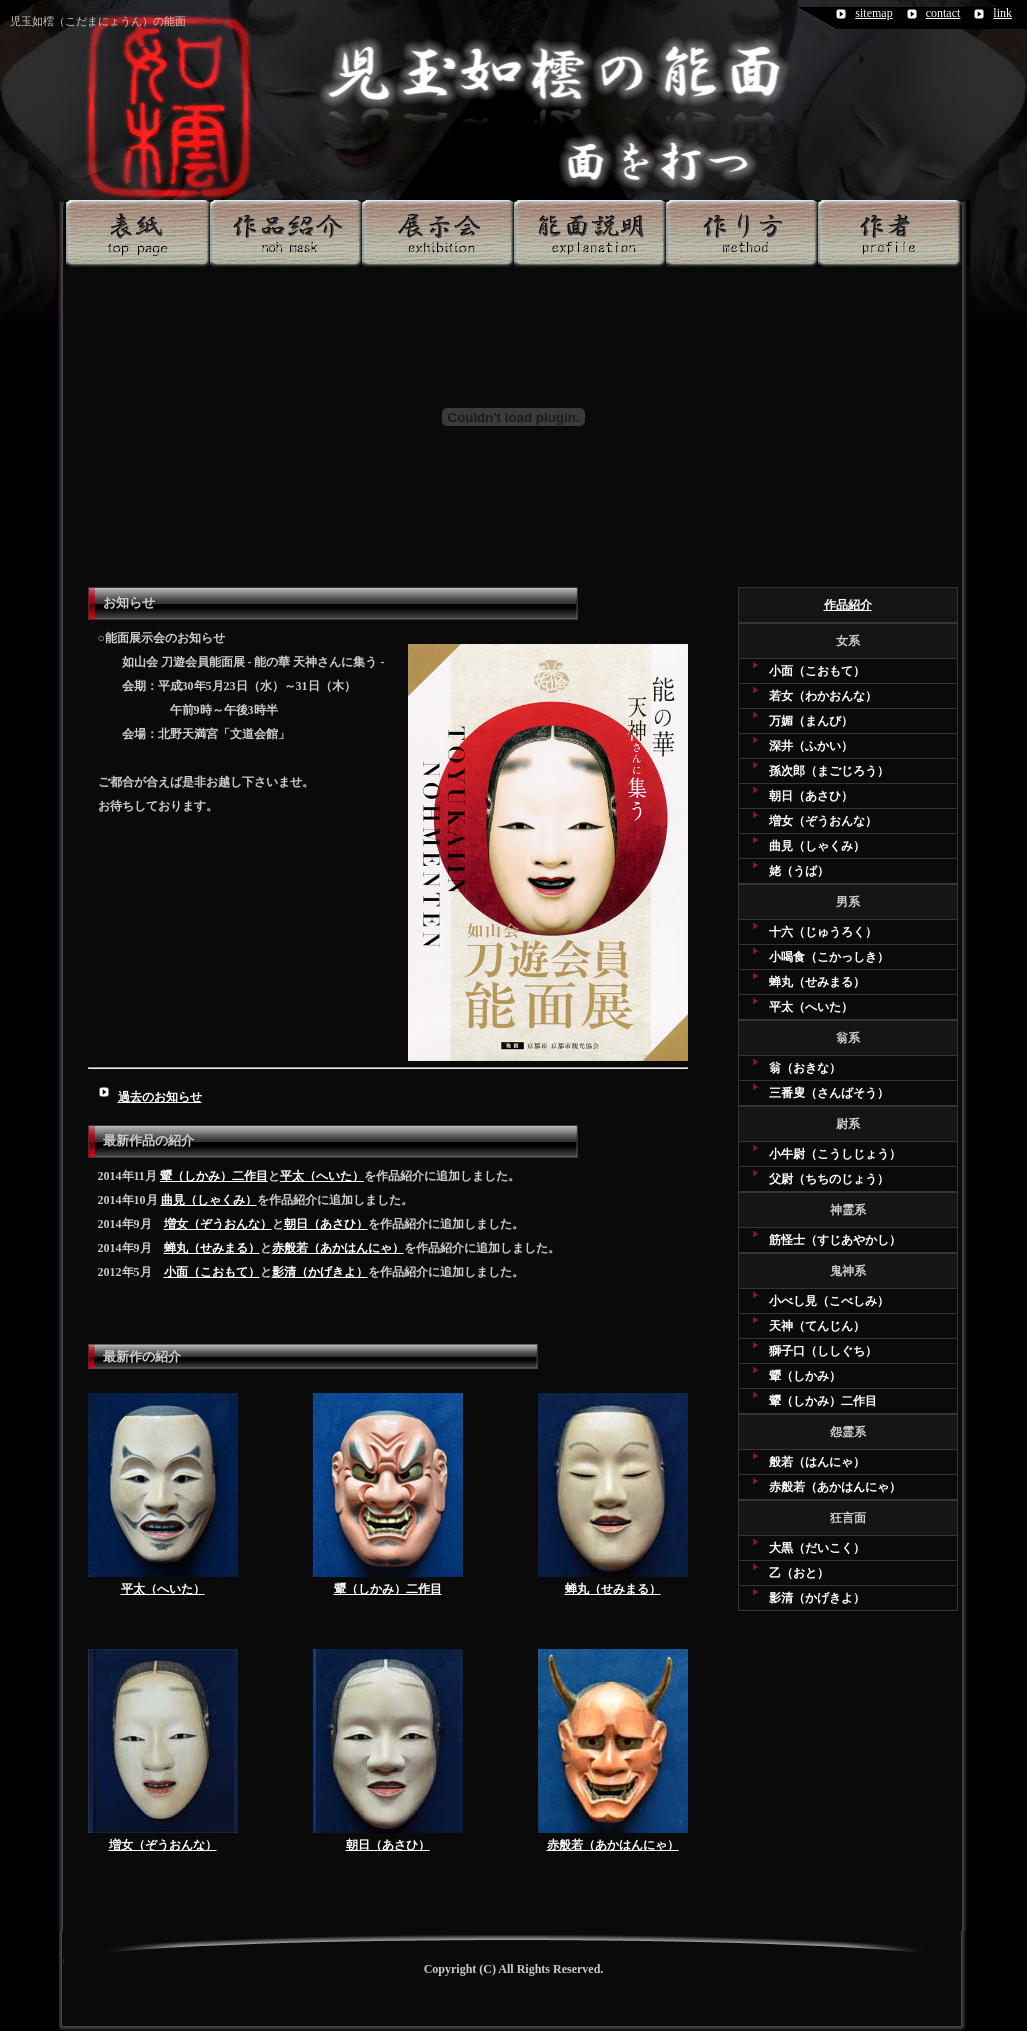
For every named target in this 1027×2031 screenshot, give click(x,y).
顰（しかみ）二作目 (214, 1176)
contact (943, 13)
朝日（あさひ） (326, 1224)
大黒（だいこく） (817, 1548)
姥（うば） (799, 871)
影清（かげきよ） (320, 1272)
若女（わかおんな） (823, 696)
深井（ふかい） (811, 746)
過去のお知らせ (160, 1097)
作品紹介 (848, 605)
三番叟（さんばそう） (829, 1093)
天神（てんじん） (817, 1326)
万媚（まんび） (811, 721)
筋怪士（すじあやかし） (835, 1240)
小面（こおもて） (212, 1272)
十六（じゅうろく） (823, 932)
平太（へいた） (322, 1176)
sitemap (873, 13)
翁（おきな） (805, 1068)
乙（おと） (799, 1573)
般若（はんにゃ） (817, 1462)
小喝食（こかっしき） (829, 957)
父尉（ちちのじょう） (829, 1179)
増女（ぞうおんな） (218, 1224)
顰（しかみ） (805, 1376)
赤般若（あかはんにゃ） (338, 1248)
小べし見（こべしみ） (829, 1301)
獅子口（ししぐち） (823, 1351)
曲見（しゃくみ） (209, 1200)
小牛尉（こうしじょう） (835, 1154)
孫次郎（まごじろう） (829, 771)
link (1002, 13)
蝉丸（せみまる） (212, 1248)
